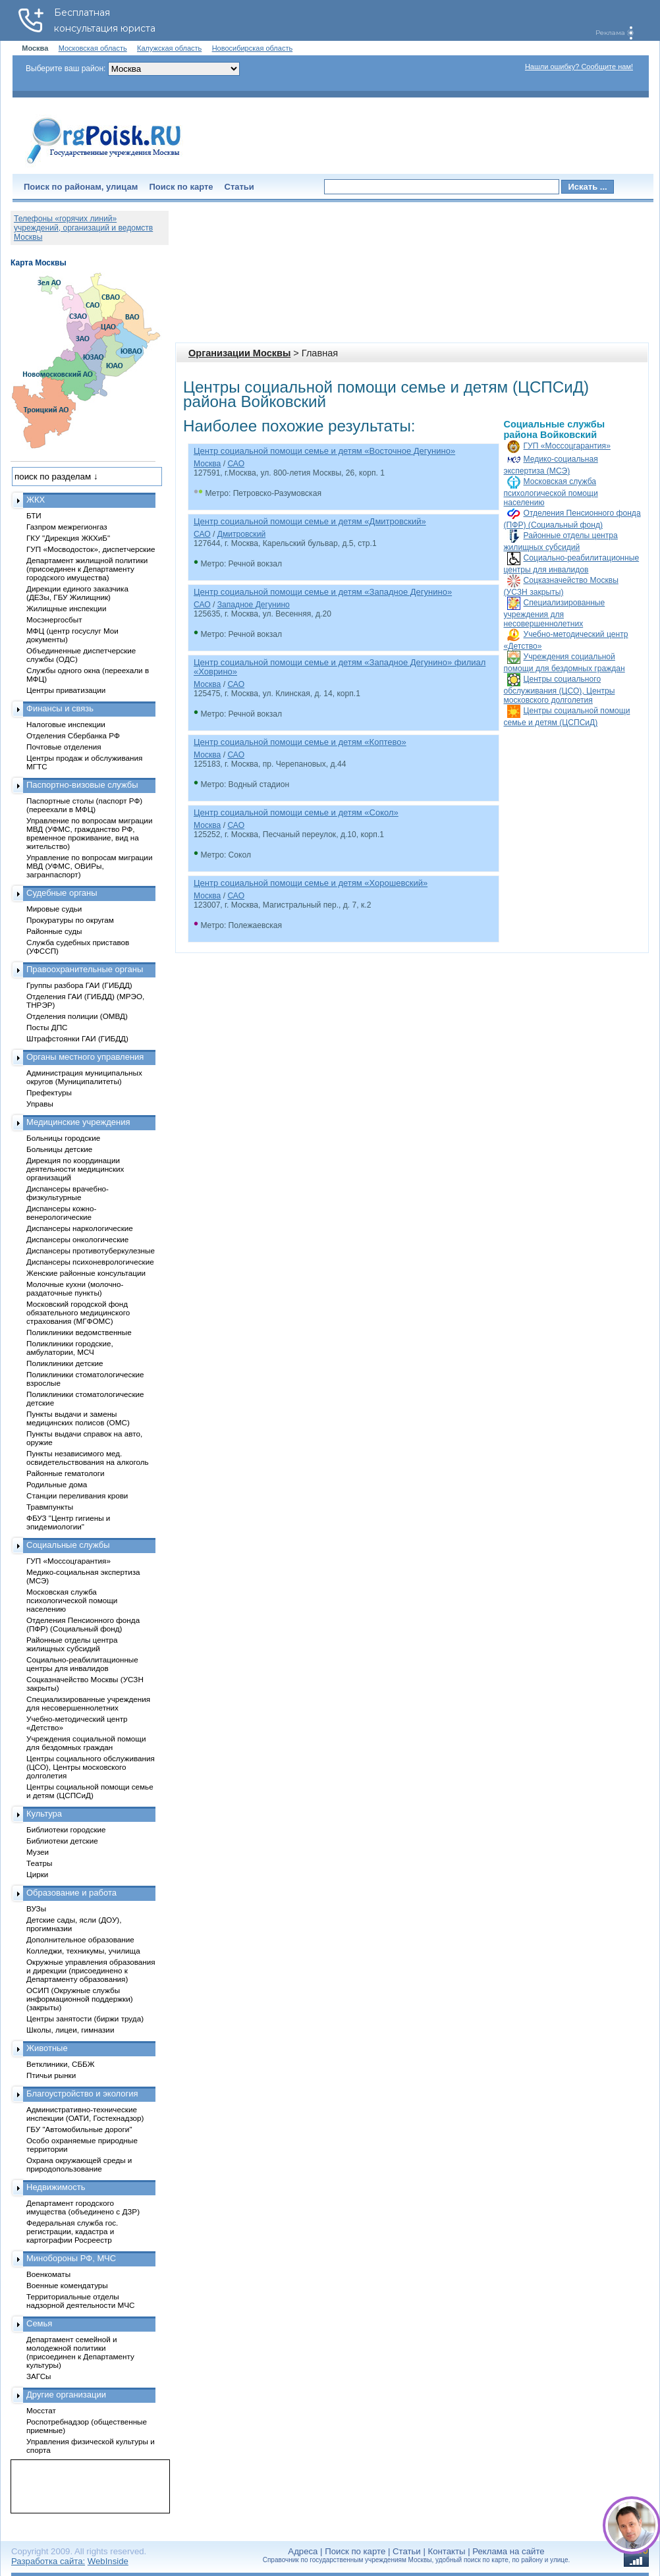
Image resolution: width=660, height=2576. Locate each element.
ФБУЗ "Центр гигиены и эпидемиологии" (68, 1522)
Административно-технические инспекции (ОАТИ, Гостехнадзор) (85, 2113)
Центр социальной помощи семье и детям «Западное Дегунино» (323, 592)
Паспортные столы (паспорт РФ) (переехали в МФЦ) (84, 804)
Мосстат (41, 2410)
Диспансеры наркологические (79, 1228)
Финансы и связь (60, 708)
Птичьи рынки (51, 2075)
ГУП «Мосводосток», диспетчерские (90, 549)
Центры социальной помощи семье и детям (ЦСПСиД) (89, 1790)
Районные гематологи (65, 1473)
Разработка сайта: (48, 2561)
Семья (39, 2323)
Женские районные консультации (86, 1273)
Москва (207, 463)
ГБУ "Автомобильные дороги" (79, 2129)
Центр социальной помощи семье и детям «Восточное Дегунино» (324, 451)
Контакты (447, 2551)
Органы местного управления (85, 1057)
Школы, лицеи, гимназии (70, 2029)
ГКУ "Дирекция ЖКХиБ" (68, 538)
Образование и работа (71, 1893)
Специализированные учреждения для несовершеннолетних (554, 613)
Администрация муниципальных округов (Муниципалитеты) (84, 1076)
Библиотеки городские (66, 1829)
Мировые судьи (54, 908)
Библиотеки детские (62, 1840)
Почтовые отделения (63, 746)
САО (235, 463)
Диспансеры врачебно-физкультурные (67, 1192)
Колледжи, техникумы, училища (83, 1950)
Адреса (302, 2551)
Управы (39, 1103)
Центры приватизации (65, 690)
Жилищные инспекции (66, 608)
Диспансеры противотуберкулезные (90, 1250)
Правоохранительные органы (84, 969)
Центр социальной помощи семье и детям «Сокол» (296, 812)
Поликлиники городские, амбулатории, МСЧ (69, 1347)
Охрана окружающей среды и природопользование (79, 2164)
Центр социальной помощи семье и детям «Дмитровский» (310, 521)
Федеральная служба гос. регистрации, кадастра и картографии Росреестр (72, 2231)
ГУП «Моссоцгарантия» (567, 446)
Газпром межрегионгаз (66, 526)
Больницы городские (63, 1138)
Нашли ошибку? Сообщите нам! (579, 66)
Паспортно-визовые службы (82, 785)
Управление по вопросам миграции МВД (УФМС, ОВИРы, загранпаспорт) (89, 866)
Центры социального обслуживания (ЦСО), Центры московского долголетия (559, 689)
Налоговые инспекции (65, 724)
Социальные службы (68, 1545)
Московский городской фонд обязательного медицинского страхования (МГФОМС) (78, 1312)
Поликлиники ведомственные (79, 1332)
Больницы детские (59, 1149)
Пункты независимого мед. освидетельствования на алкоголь (87, 1457)
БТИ (33, 515)
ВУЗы (36, 1908)
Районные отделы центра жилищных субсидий (71, 1644)
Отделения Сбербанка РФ (73, 735)
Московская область (93, 48)
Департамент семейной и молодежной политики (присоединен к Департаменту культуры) (80, 2352)
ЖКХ (35, 500)
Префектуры (49, 1092)
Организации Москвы (239, 353)
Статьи (239, 187)
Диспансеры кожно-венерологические (61, 1212)
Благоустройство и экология (82, 2093)
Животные (47, 2048)
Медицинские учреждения (78, 1122)
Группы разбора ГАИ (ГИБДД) (79, 985)
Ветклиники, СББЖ (60, 2064)
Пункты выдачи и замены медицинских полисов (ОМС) (78, 1418)
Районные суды (54, 931)
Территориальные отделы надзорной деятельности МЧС (80, 2300)
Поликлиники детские (64, 1363)
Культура (44, 1814)
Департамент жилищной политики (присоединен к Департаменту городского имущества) (87, 569)
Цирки (37, 1874)
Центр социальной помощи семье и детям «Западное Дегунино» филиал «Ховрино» (339, 666)
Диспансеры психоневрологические (90, 1261)
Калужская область (169, 48)
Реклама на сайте (508, 2551)
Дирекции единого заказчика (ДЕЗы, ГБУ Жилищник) (77, 592)
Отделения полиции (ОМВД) (77, 1016)
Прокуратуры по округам (70, 920)
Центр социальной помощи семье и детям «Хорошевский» (310, 883)
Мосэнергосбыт (54, 619)
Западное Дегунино (253, 604)
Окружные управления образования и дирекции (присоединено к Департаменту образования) (90, 1970)
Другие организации (66, 2394)
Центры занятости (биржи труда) (85, 2018)
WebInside (108, 2561)
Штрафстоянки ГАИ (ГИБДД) (77, 1038)
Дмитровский (241, 534)
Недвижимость (55, 2187)
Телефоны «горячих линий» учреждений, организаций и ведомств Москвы (83, 228)
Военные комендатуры (67, 2285)
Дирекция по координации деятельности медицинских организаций (75, 1169)
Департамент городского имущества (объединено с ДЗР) (83, 2207)
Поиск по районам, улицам (81, 187)
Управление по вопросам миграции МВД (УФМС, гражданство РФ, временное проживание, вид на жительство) (89, 833)
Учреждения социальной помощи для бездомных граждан (86, 1742)
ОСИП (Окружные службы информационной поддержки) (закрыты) (79, 1999)
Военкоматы (48, 2274)
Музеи (37, 1852)
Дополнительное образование (80, 1939)
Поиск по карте (181, 187)
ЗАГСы (38, 2376)
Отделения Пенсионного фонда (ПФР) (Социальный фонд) (83, 1624)
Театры (39, 1863)
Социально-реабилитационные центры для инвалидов (82, 1663)
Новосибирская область (252, 48)
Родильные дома (56, 1484)
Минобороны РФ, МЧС (71, 2258)
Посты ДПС (47, 1027)
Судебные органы (61, 893)
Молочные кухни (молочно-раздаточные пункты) (74, 1288)
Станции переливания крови (77, 1495)
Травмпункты (49, 1506)
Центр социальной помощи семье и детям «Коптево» (300, 742)
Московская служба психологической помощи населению (551, 492)
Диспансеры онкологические (77, 1239)
